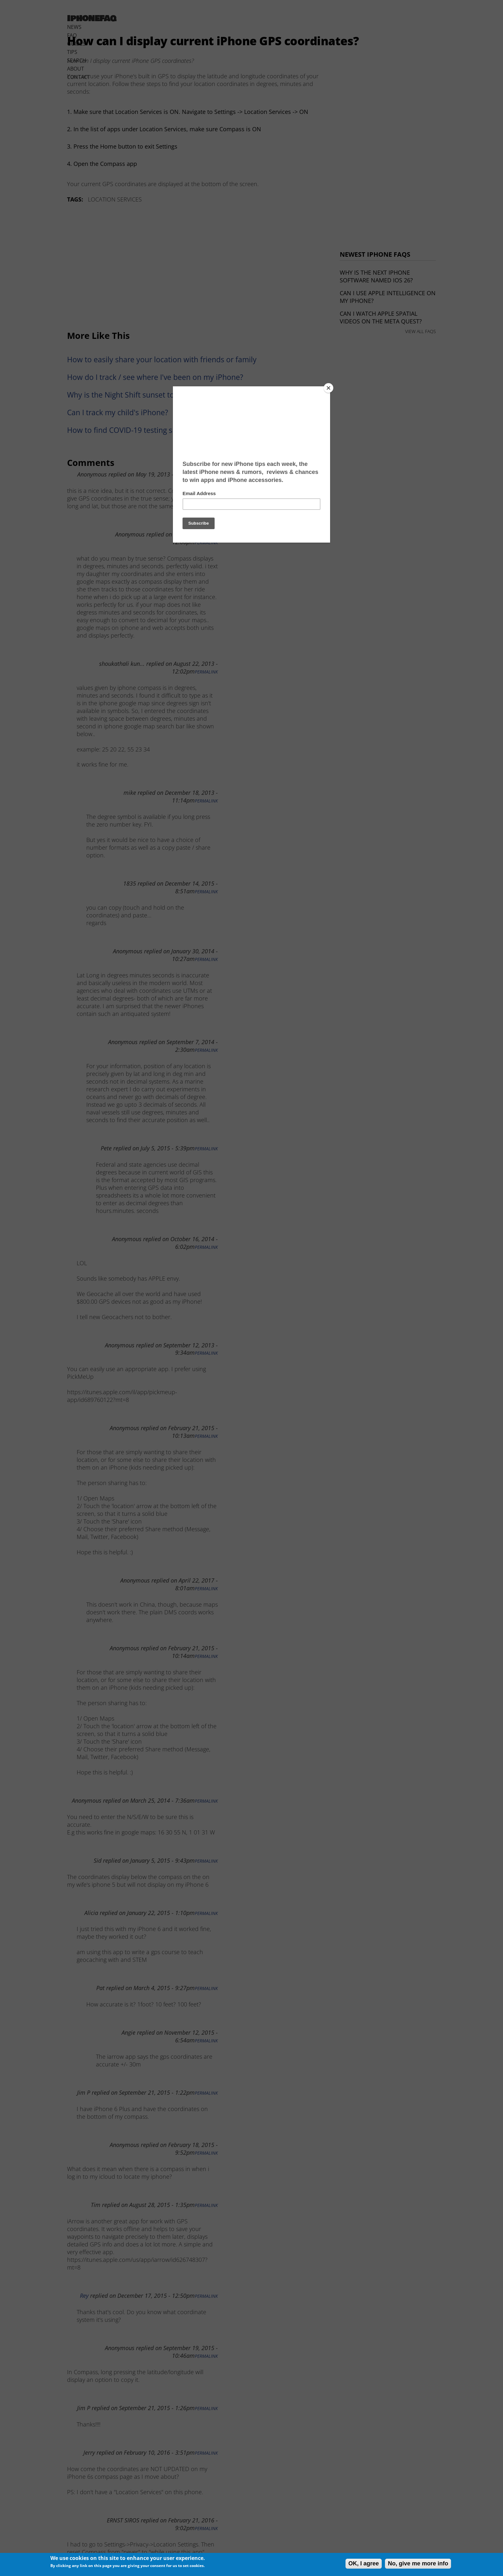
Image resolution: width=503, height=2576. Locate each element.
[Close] (328, 388)
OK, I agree (363, 2563)
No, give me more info (418, 2563)
